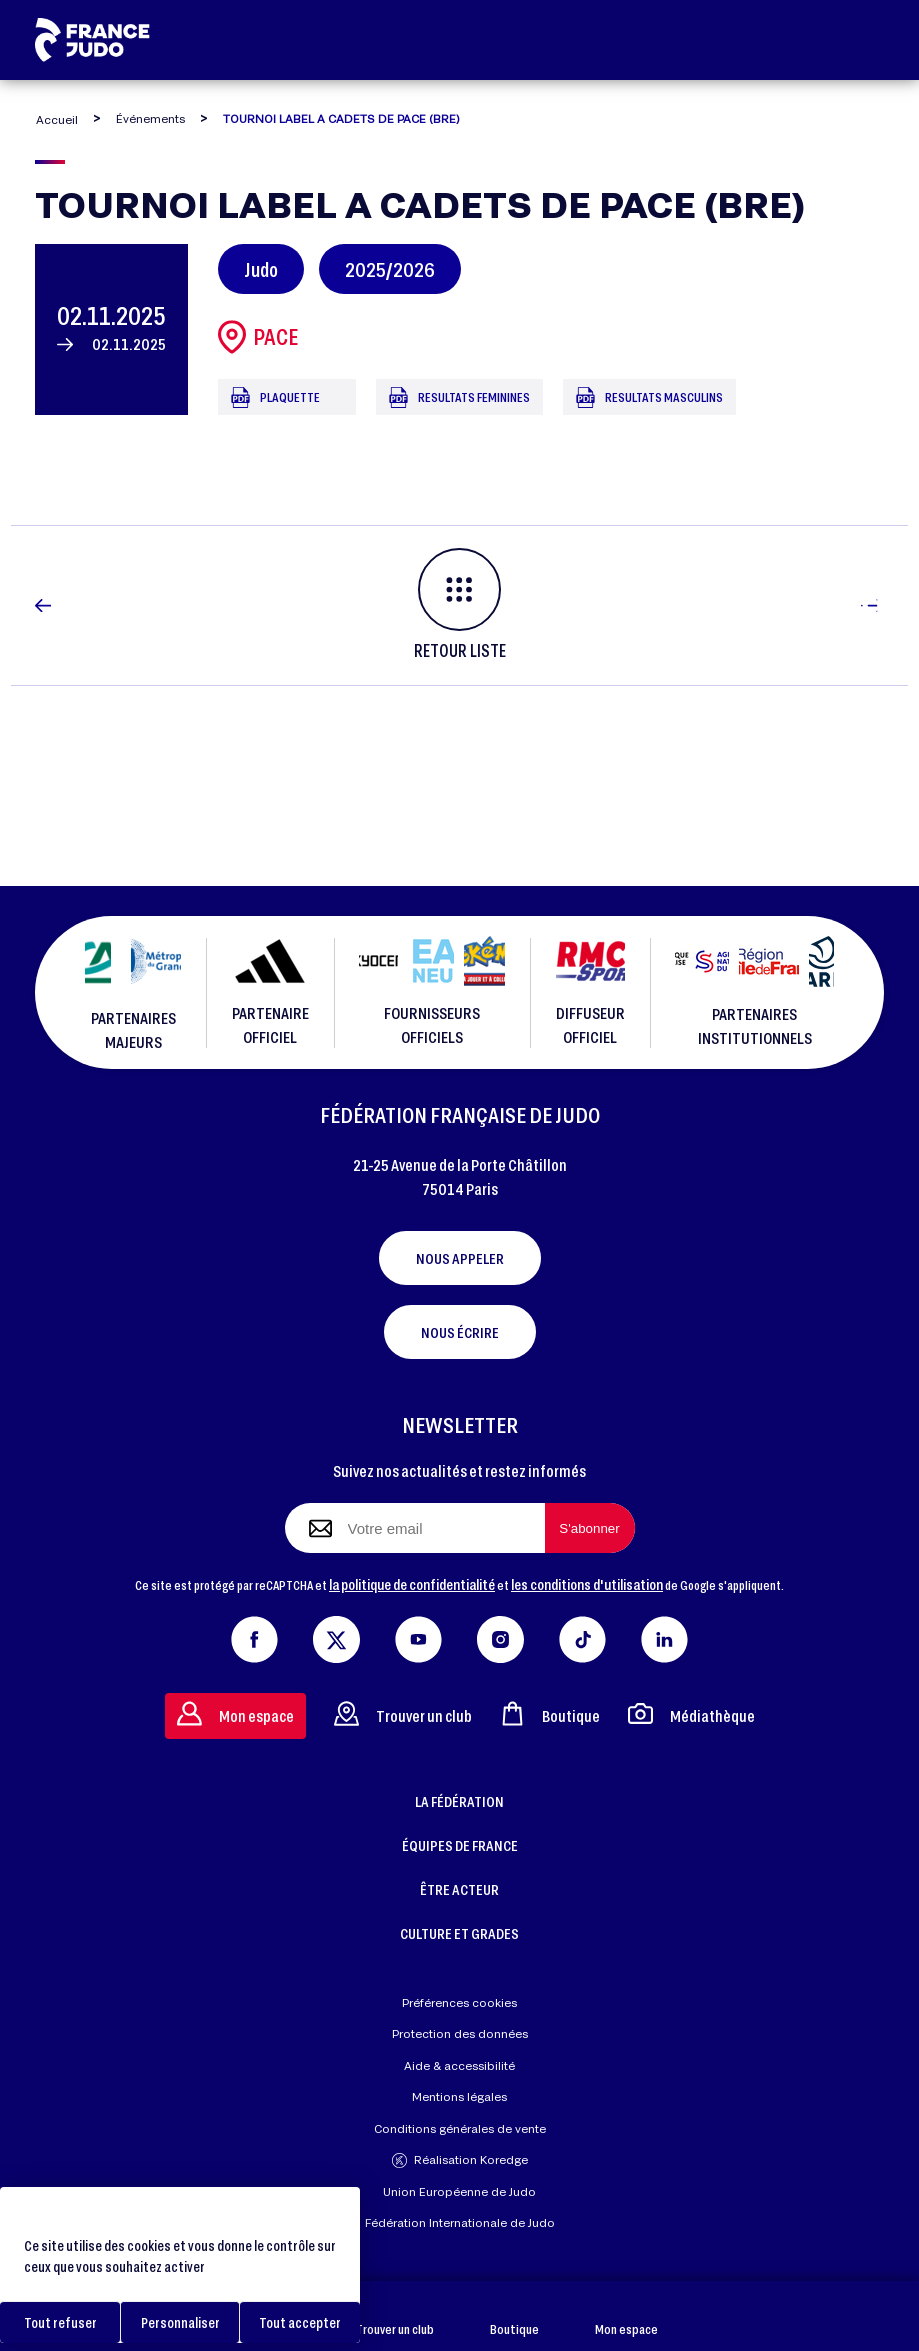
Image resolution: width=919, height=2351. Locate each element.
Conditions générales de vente (460, 2128)
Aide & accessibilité (459, 2065)
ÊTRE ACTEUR (459, 1889)
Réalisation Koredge (460, 2160)
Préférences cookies (459, 2002)
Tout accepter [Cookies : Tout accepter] (300, 2322)
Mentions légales (459, 2096)
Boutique (514, 2316)
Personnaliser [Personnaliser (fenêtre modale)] (180, 2322)
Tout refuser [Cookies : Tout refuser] (60, 2322)
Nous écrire (460, 1332)
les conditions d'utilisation (587, 1584)
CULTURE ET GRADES (459, 1933)
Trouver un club (395, 2316)
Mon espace (626, 2316)
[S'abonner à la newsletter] (590, 1528)
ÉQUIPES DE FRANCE (460, 1845)
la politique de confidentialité (412, 1584)
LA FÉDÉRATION (459, 1801)
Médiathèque (691, 1713)
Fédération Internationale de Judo (460, 2222)
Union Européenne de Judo (459, 2191)
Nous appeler (460, 1258)
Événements (150, 118)
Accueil (57, 119)
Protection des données (460, 2033)
